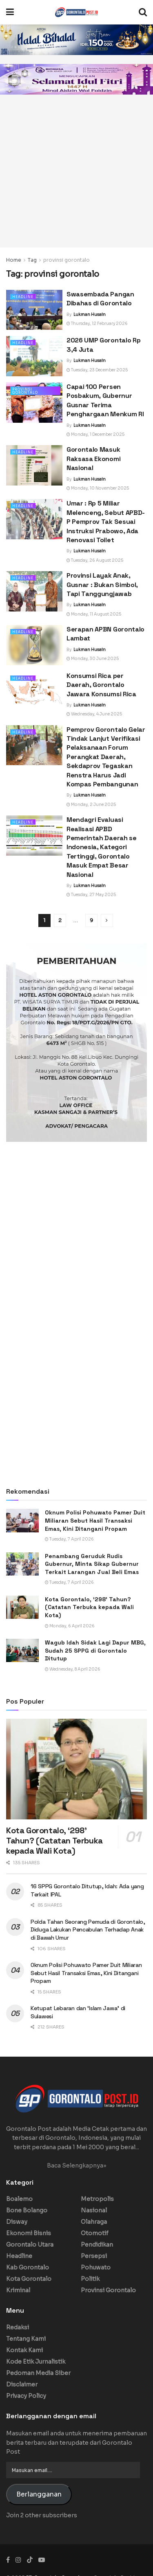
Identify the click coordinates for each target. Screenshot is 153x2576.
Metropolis (97, 2199)
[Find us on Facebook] (8, 2560)
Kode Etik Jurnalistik (35, 2361)
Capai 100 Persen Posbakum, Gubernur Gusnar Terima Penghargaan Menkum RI (105, 400)
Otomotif (95, 2233)
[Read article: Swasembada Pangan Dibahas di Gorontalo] (34, 310)
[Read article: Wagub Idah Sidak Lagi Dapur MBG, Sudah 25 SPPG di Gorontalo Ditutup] (22, 1650)
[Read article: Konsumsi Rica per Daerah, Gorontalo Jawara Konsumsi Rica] (34, 691)
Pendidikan (97, 2244)
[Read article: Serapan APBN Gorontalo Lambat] (34, 645)
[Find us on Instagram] (18, 2560)
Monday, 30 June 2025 (93, 658)
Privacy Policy (26, 2395)
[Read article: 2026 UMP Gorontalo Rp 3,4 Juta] (34, 356)
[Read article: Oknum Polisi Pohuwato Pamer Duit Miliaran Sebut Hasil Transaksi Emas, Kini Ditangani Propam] (22, 1520)
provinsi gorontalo (66, 260)
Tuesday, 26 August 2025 (95, 560)
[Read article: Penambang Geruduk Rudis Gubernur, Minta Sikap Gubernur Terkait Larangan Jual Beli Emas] (22, 1564)
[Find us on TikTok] (30, 2560)
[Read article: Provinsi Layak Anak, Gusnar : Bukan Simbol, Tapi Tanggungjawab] (34, 591)
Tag (32, 260)
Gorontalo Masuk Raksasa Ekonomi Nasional (93, 458)
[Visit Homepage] (76, 12)
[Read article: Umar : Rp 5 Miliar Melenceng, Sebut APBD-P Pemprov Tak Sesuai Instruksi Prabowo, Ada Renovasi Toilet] (34, 519)
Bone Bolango (26, 2210)
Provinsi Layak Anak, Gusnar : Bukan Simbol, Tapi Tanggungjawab (102, 584)
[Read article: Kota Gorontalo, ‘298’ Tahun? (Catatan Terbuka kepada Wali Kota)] (22, 1607)
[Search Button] (143, 12)
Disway (16, 2221)
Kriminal (18, 2290)
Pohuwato (96, 2267)
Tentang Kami (26, 2338)
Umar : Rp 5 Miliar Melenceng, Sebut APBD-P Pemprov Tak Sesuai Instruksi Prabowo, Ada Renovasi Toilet (106, 521)
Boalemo (19, 2199)
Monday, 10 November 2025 (98, 488)
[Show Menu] (10, 12)
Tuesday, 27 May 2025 (91, 894)
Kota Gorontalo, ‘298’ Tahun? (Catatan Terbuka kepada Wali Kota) (89, 1607)
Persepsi (94, 2256)
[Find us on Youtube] (41, 2560)
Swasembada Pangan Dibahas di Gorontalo (100, 298)
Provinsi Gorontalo (25, 391)
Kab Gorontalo (27, 2267)
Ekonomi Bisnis (28, 2233)
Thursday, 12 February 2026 (97, 323)
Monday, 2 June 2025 (91, 804)
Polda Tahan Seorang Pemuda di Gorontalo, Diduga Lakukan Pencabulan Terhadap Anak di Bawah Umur (88, 1929)
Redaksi (17, 2327)
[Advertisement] (76, 171)
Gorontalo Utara (29, 2244)
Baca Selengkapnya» (76, 2165)
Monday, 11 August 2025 (94, 614)
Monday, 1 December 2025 (95, 434)
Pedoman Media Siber (38, 2373)
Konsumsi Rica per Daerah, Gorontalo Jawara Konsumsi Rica (101, 684)
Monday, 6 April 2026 (70, 1626)
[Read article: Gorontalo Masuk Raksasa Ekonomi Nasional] (34, 465)
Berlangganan (39, 2494)
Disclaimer (22, 2384)
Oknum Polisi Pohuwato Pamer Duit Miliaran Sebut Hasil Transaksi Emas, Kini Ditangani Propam (95, 1520)
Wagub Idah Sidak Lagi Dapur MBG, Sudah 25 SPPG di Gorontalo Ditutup (95, 1650)
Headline (22, 297)
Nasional (94, 2210)
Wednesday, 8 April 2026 (72, 1669)
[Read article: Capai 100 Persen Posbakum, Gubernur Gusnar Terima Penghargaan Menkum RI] (34, 402)
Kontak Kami (24, 2350)
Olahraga (94, 2221)
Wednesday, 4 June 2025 (94, 714)
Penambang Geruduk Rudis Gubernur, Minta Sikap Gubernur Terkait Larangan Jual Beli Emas (92, 1564)
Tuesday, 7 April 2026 (69, 1539)
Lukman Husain (89, 314)
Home (13, 260)
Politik (90, 2278)
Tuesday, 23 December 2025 (97, 370)
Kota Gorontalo (28, 2278)
